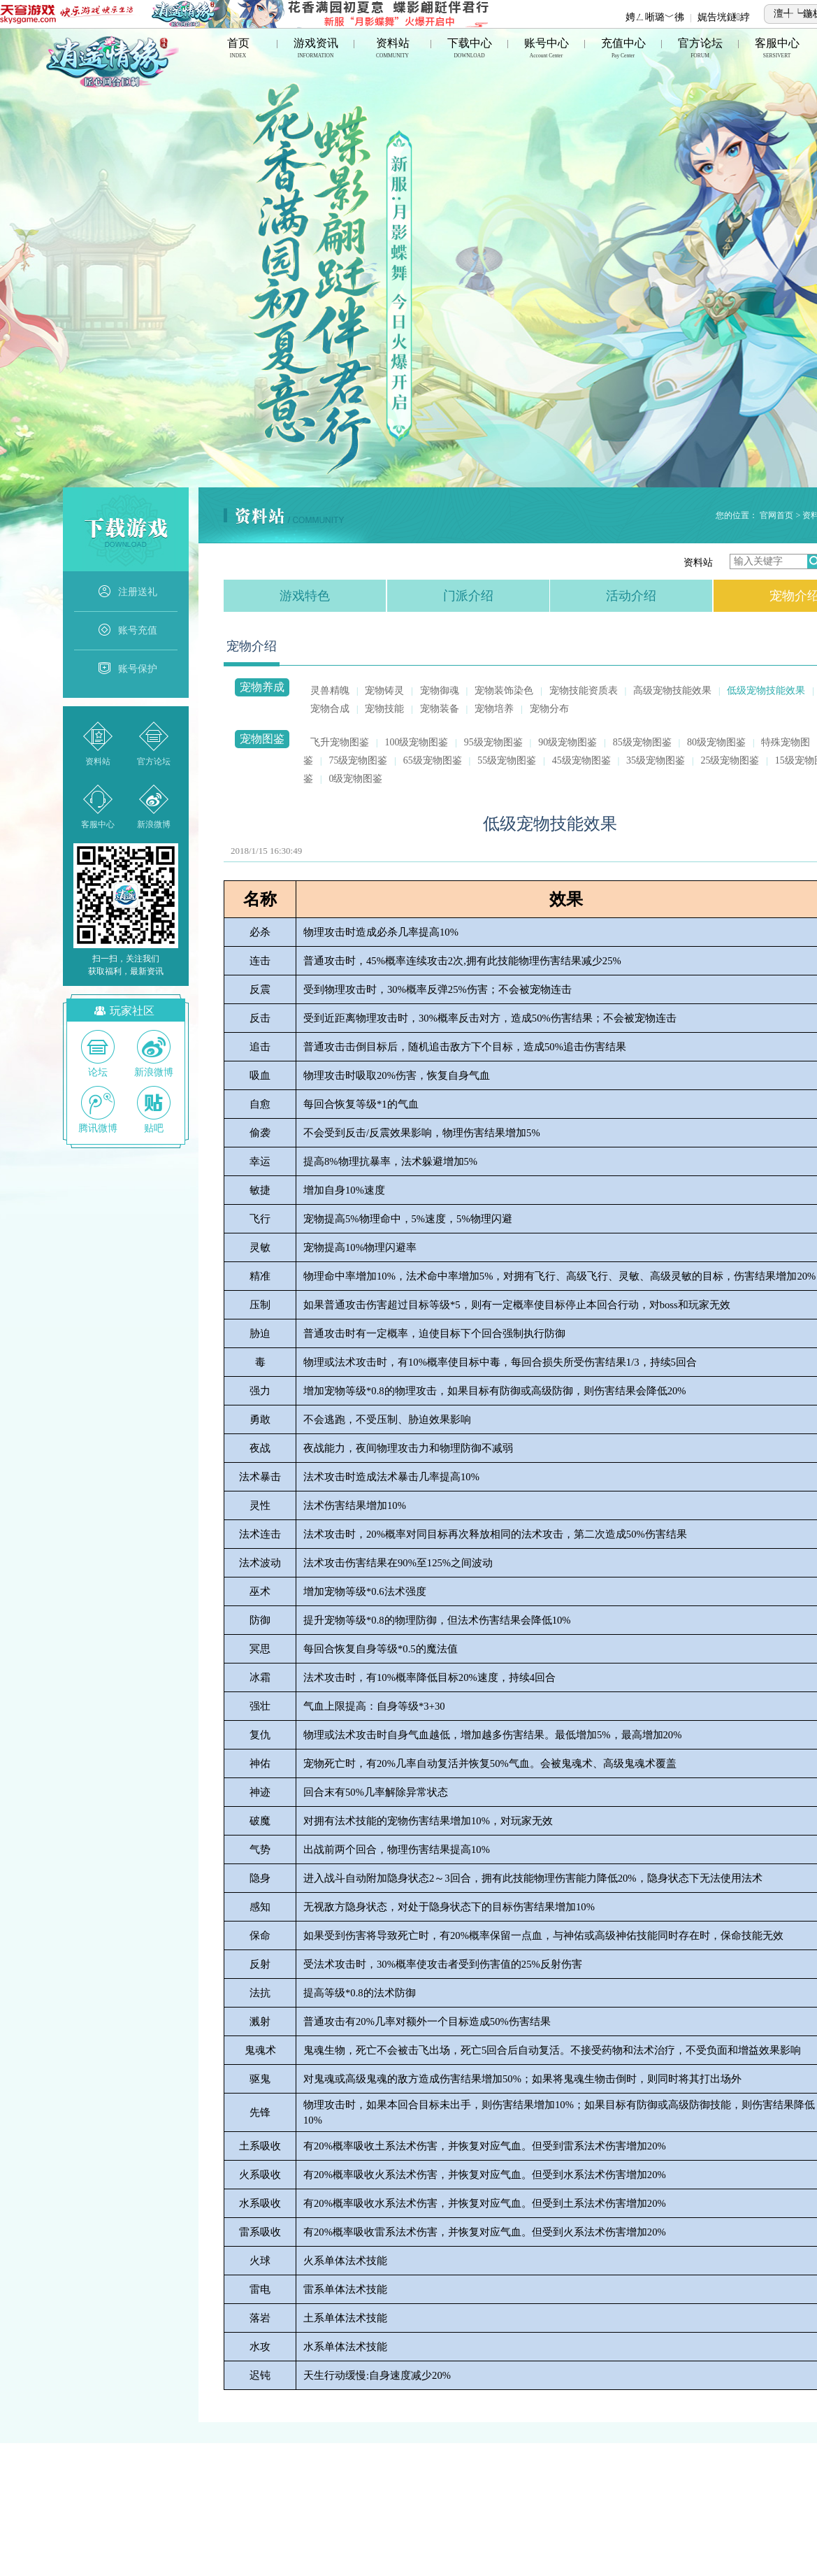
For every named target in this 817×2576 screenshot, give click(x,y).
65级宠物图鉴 (432, 760)
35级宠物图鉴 (655, 760)
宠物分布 (549, 708)
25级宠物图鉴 (729, 760)
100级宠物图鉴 (416, 742)
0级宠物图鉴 (355, 778)
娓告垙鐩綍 (723, 17)
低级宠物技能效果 (766, 690)
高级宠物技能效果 (672, 690)
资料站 (392, 49)
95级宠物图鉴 (493, 742)
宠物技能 (384, 708)
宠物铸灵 (384, 690)
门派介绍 (468, 596)
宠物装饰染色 (504, 690)
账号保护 (127, 669)
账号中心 (546, 49)
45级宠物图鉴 (581, 760)
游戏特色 (305, 596)
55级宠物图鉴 (506, 760)
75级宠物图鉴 (357, 760)
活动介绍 (631, 596)
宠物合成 (329, 708)
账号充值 (127, 631)
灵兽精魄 (329, 690)
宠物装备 (439, 708)
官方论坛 (700, 49)
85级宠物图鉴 (642, 742)
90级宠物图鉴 (567, 742)
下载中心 (469, 49)
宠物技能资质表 (583, 690)
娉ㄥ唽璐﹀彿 (655, 17)
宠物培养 (494, 708)
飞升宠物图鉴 (339, 742)
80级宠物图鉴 (716, 742)
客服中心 (777, 49)
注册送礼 (127, 592)
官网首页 (776, 515)
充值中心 (623, 49)
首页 (238, 49)
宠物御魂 (439, 690)
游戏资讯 (316, 49)
